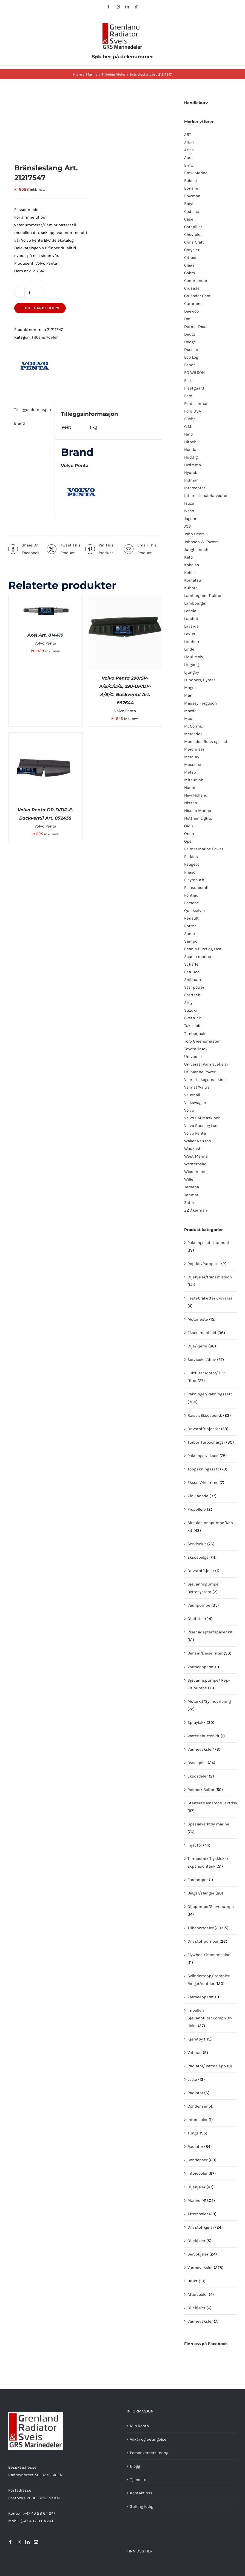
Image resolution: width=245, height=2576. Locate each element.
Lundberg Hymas (200, 679)
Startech (192, 994)
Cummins (193, 303)
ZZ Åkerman (195, 1210)
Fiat (187, 380)
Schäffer (192, 964)
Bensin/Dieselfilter (205, 1653)
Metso (190, 772)
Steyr (189, 1002)
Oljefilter (195, 1618)
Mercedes (193, 733)
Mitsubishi (194, 779)
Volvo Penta (45, 643)
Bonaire (191, 188)
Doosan (191, 349)
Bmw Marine (195, 172)
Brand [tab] (19, 423)
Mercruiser (194, 749)
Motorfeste (197, 1319)
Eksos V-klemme (202, 1482)
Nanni (189, 787)
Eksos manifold (201, 1332)
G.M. (188, 426)
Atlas (189, 149)
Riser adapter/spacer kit (210, 1632)
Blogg (135, 2466)
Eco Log (191, 357)
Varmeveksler (200, 2267)
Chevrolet (193, 234)
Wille (188, 1179)
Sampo (190, 941)
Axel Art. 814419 (45, 635)
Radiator (195, 2092)
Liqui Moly (193, 656)
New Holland (195, 795)
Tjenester (139, 2479)
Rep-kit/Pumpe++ (203, 1263)
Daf (187, 318)
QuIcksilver (194, 910)
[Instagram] (19, 2542)
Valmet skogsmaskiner (205, 1079)
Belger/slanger (200, 1893)
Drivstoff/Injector (203, 1428)
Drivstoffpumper (202, 1941)
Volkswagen (195, 1102)
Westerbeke (195, 1163)
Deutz (189, 334)
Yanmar (191, 1194)
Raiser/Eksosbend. (204, 1415)
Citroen (191, 257)
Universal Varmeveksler (206, 1064)
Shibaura (192, 979)
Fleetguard (194, 388)
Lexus (189, 633)
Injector (194, 1845)
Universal (193, 1056)
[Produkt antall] (29, 292)
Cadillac (191, 211)
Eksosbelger (198, 1557)
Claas (189, 265)
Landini (191, 618)
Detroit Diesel (197, 326)
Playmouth (194, 879)
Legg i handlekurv (40, 308)
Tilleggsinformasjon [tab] (32, 409)
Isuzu (189, 503)
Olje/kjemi (197, 1346)
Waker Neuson (197, 1140)
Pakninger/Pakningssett (209, 1394)
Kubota (191, 587)
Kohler (190, 572)
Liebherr (191, 641)
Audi (188, 157)
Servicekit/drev (201, 1359)
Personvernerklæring (149, 2452)
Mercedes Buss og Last (205, 741)
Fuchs (190, 418)
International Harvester (205, 495)
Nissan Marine (197, 810)
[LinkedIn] (27, 2542)
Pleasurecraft (196, 887)
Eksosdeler (197, 1776)
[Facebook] (10, 2542)
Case (188, 219)
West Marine (196, 1156)
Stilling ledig (141, 2506)
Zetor (189, 1202)
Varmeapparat (200, 1666)
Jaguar (190, 518)
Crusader (192, 288)
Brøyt (189, 203)
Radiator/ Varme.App (206, 2065)
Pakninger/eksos (202, 1455)
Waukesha (194, 1148)
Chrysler (191, 249)
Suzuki (190, 1010)
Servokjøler (197, 2254)
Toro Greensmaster (202, 1041)
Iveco (189, 510)
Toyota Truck (195, 1048)
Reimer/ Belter (200, 1789)
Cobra (189, 272)
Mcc (188, 718)
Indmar (191, 480)
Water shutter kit (203, 1735)
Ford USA (192, 411)
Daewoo (191, 311)
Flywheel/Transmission (208, 1954)
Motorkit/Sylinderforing (209, 1701)
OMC (188, 825)
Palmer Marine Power (203, 848)
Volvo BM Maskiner (202, 1117)
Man (188, 695)
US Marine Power (199, 1071)
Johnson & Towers (201, 541)
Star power (194, 987)
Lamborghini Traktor (202, 595)
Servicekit (196, 1543)
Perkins (191, 856)
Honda (190, 449)
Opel (188, 841)
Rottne (190, 925)
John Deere (194, 533)
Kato (188, 557)
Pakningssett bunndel (208, 1242)
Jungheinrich (196, 549)
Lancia (190, 610)
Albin (189, 142)
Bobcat (190, 180)
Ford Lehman (196, 403)
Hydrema (192, 464)
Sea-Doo (192, 971)
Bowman (192, 195)
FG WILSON (195, 372)
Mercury (191, 756)
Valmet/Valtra (197, 1087)
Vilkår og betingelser (149, 2439)
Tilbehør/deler (45, 337)
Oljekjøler (196, 2187)
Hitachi (191, 441)
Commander (195, 280)
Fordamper (197, 1879)
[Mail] (36, 2542)
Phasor (190, 872)
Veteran (194, 2052)
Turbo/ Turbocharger (206, 1442)
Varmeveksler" (200, 1749)
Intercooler (197, 2119)
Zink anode (197, 1495)
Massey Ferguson (200, 703)
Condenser (197, 2106)
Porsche (191, 902)
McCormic (193, 726)
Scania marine (197, 956)
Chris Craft (194, 242)
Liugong (191, 664)
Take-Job (192, 1025)
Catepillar (193, 226)
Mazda (190, 710)
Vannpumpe (198, 1605)
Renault (191, 918)
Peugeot (191, 864)
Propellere (196, 1509)
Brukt (192, 2281)
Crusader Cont (197, 295)
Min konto (139, 2425)
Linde (189, 649)
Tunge (193, 2133)
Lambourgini (195, 603)
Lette (192, 2079)
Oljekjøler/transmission (209, 1277)
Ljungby (191, 672)
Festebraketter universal (210, 1298)
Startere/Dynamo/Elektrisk (212, 1803)
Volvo (189, 1110)
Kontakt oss (141, 2493)
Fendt (189, 364)
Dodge (190, 341)
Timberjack (194, 1033)
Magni (190, 687)
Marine (193, 2200)
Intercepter (194, 487)
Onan (189, 833)
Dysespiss (197, 1762)
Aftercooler (197, 2213)
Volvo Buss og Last (201, 1125)
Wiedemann (195, 1171)
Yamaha (191, 1186)
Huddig (191, 457)
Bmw (188, 165)
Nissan (190, 802)
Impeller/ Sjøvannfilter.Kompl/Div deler (209, 2018)
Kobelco (191, 564)
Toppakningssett (203, 1469)
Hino (188, 434)
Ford (188, 395)
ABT (187, 134)
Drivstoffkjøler (200, 1570)
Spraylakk (196, 1722)
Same (189, 933)
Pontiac (191, 895)
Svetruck (192, 1017)
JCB (187, 526)
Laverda (191, 626)
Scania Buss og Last (203, 948)
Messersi (192, 764)
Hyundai (192, 472)
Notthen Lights (198, 818)
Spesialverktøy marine (208, 1824)
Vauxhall (192, 1094)
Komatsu (192, 580)
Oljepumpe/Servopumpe (210, 1906)
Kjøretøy (195, 2039)
